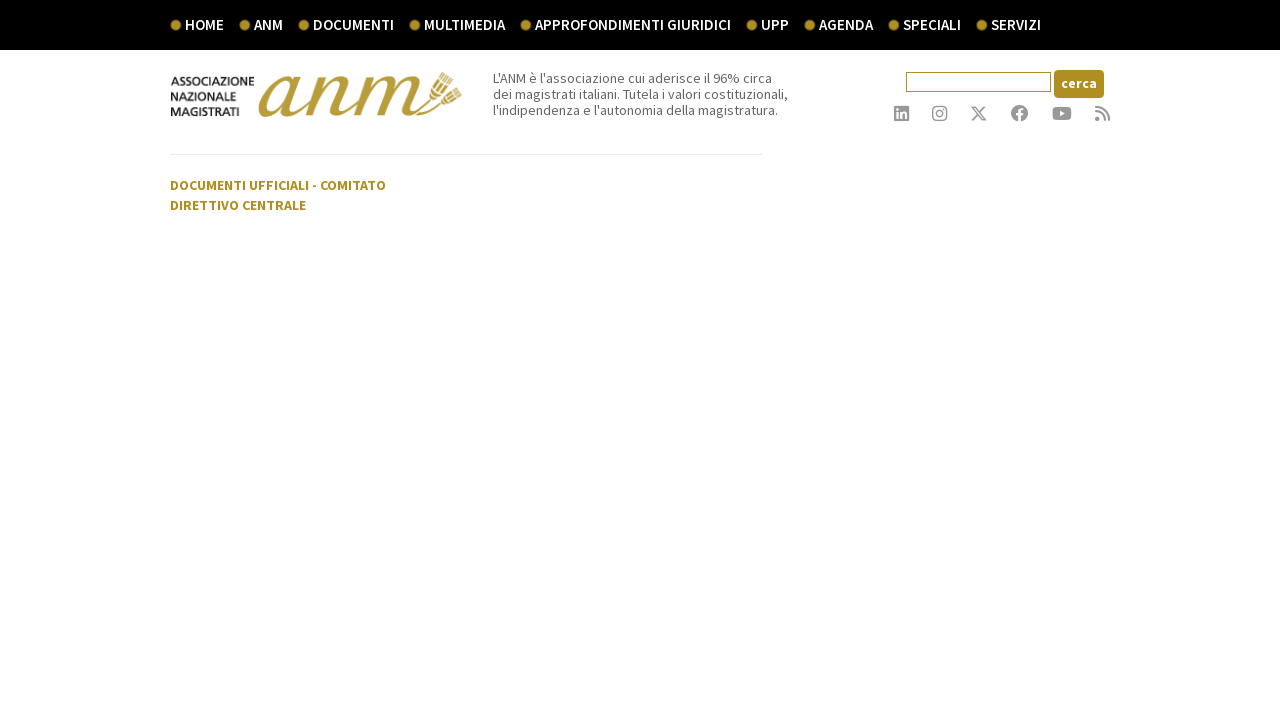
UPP (775, 24)
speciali (932, 24)
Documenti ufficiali (239, 185)
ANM (268, 24)
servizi (1016, 24)
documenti (353, 24)
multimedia (464, 24)
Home (204, 24)
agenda (846, 24)
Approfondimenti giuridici (633, 24)
